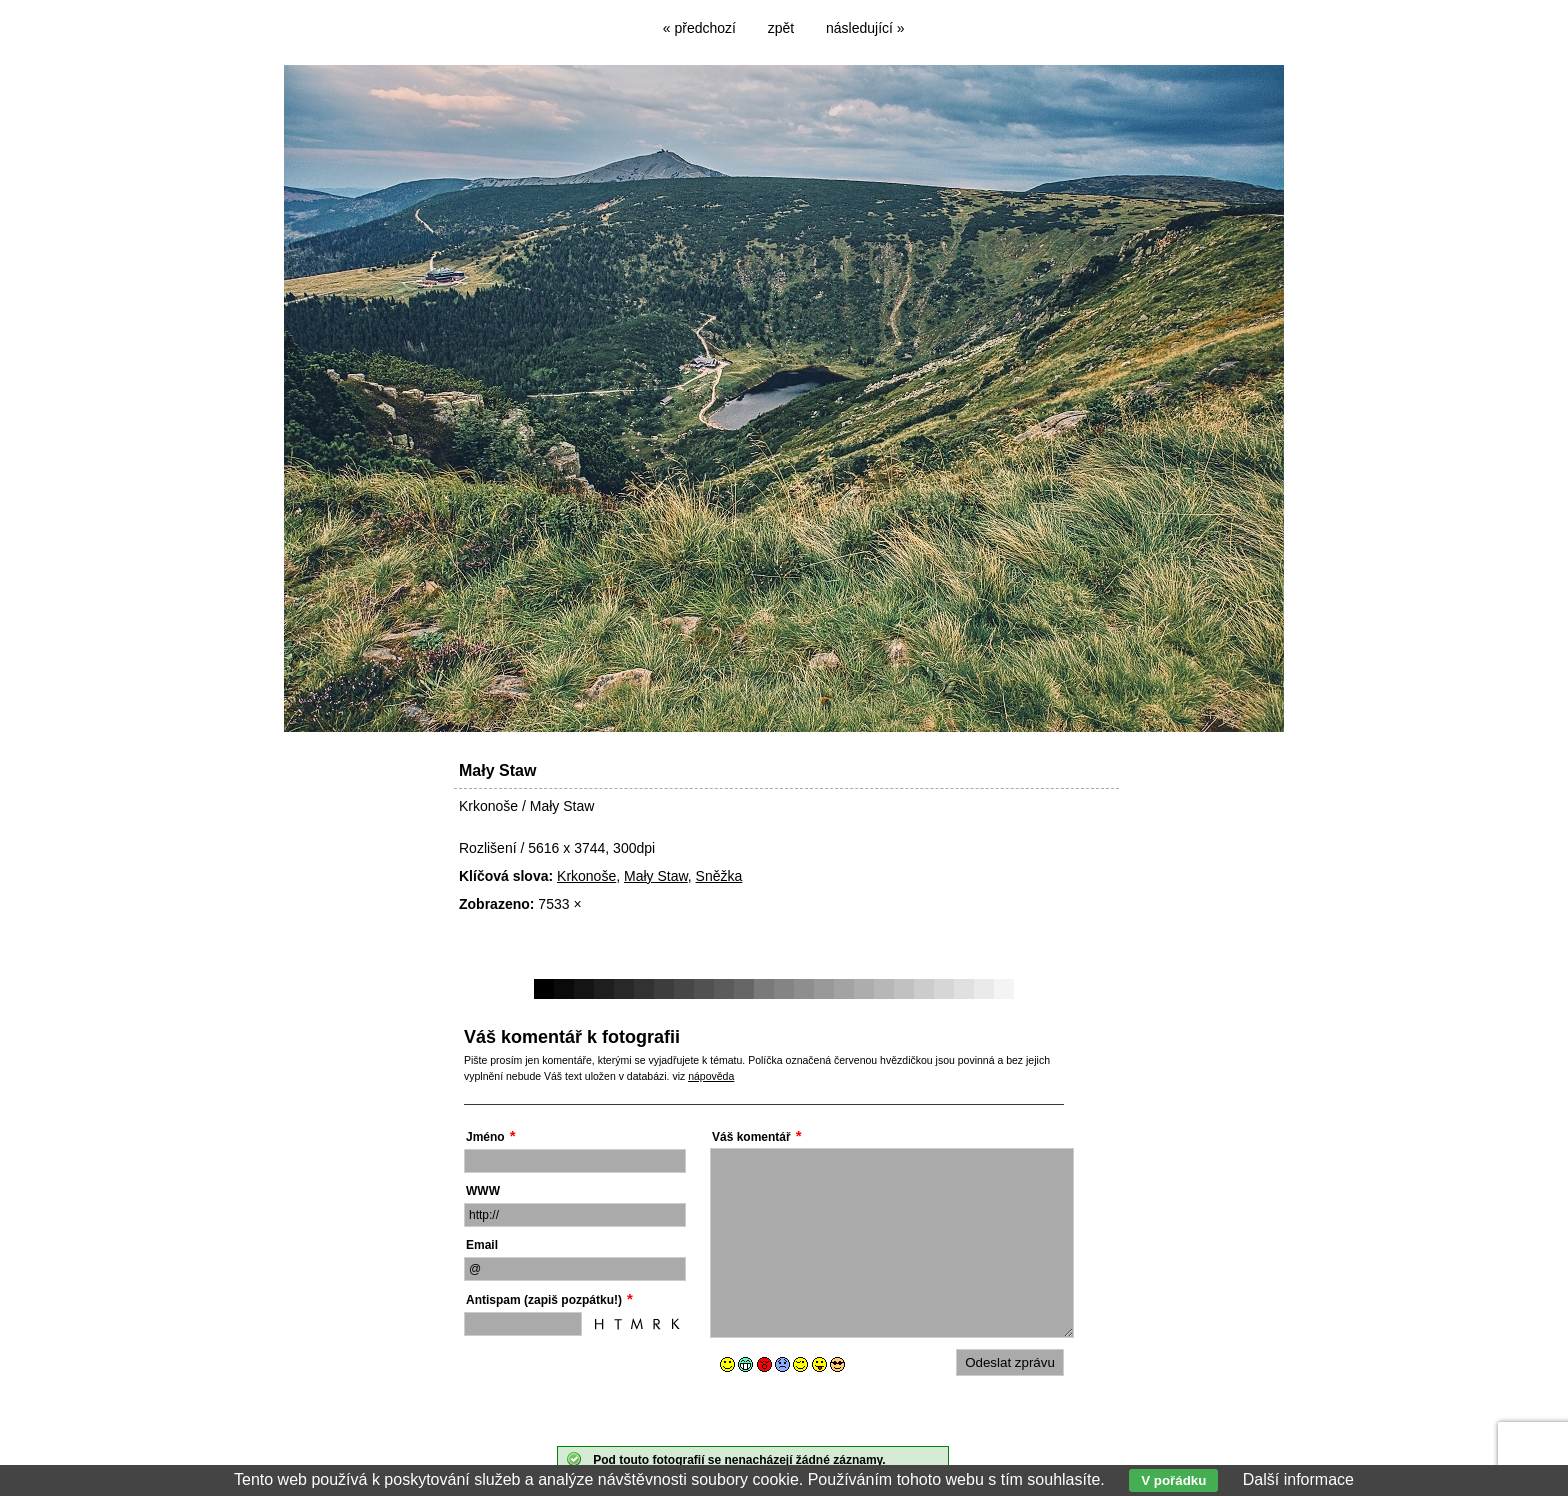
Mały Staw (656, 876)
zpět (781, 28)
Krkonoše (586, 876)
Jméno (485, 1137)
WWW (483, 1191)
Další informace (1298, 1479)
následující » (865, 28)
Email (482, 1245)
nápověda (711, 1076)
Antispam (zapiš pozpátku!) (544, 1300)
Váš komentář (751, 1137)
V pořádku (1173, 1480)
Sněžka (719, 876)
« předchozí (699, 28)
